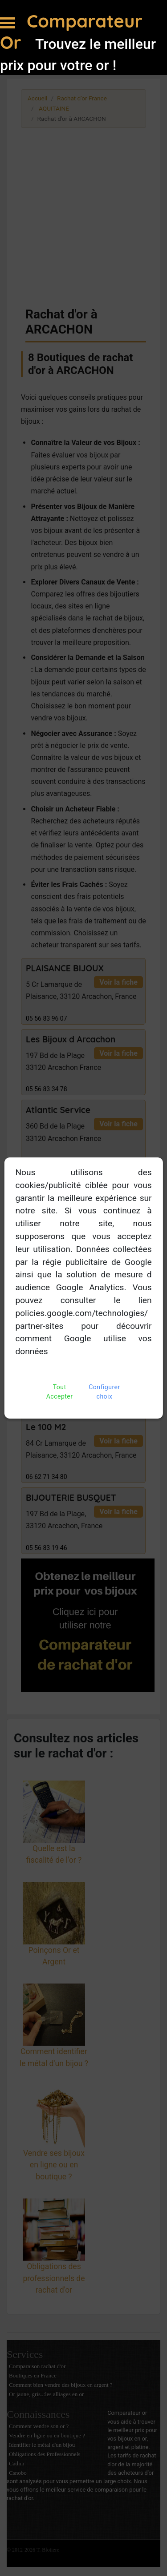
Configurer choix (105, 1392)
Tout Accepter (60, 1392)
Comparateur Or (71, 31)
